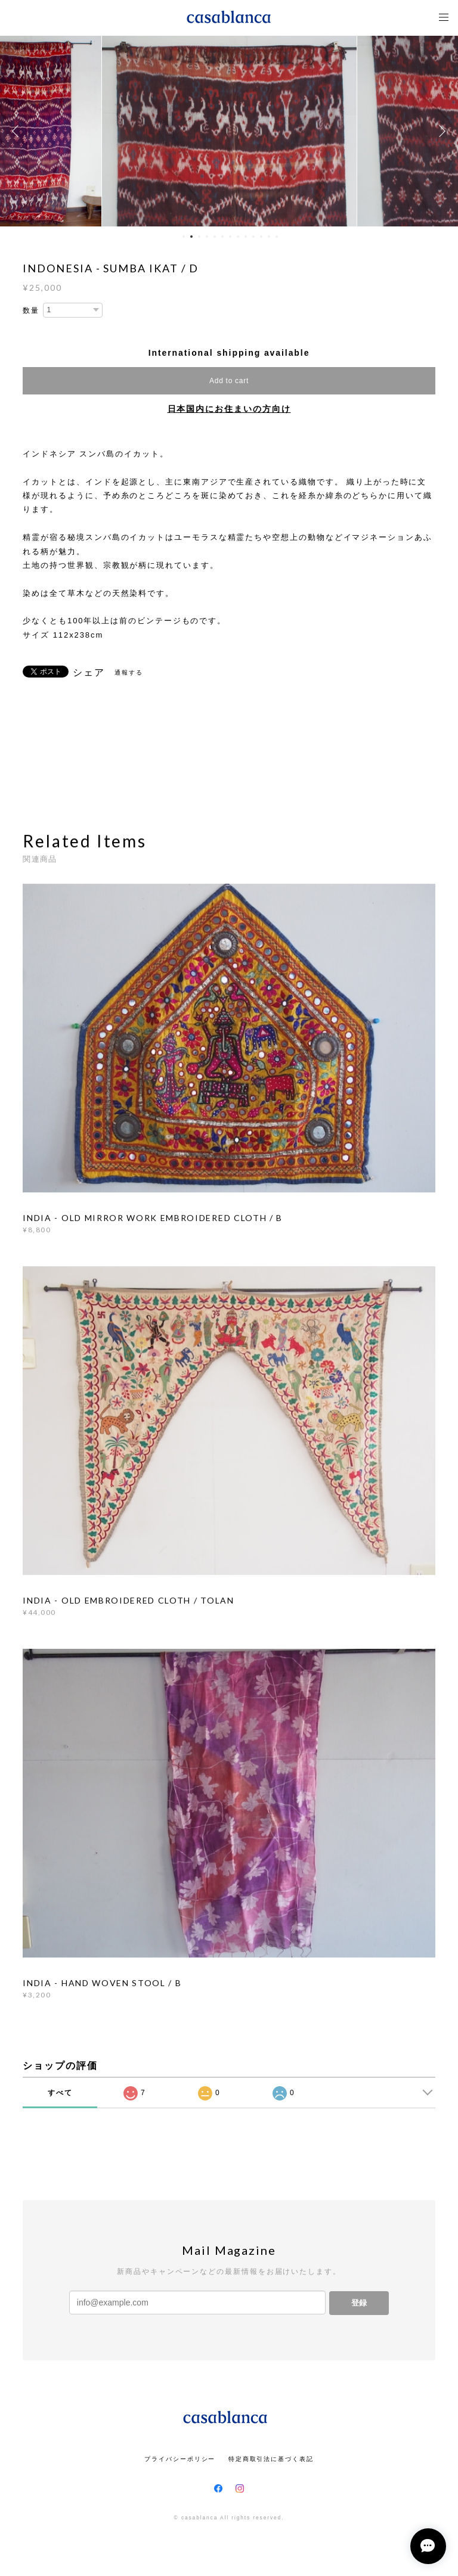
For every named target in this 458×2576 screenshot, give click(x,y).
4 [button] (207, 236)
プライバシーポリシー (179, 2459)
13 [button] (277, 236)
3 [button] (199, 236)
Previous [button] (18, 131)
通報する (128, 672)
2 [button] (191, 236)
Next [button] (440, 131)
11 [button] (261, 236)
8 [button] (238, 236)
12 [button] (269, 236)
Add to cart (229, 381)
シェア (89, 673)
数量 (31, 310)
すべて (60, 2093)
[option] (229, 131)
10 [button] (253, 236)
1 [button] (183, 236)
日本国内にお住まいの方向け (229, 409)
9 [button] (246, 236)
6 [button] (222, 236)
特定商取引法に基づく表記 (271, 2459)
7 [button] (230, 236)
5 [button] (214, 236)
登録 (359, 2302)
